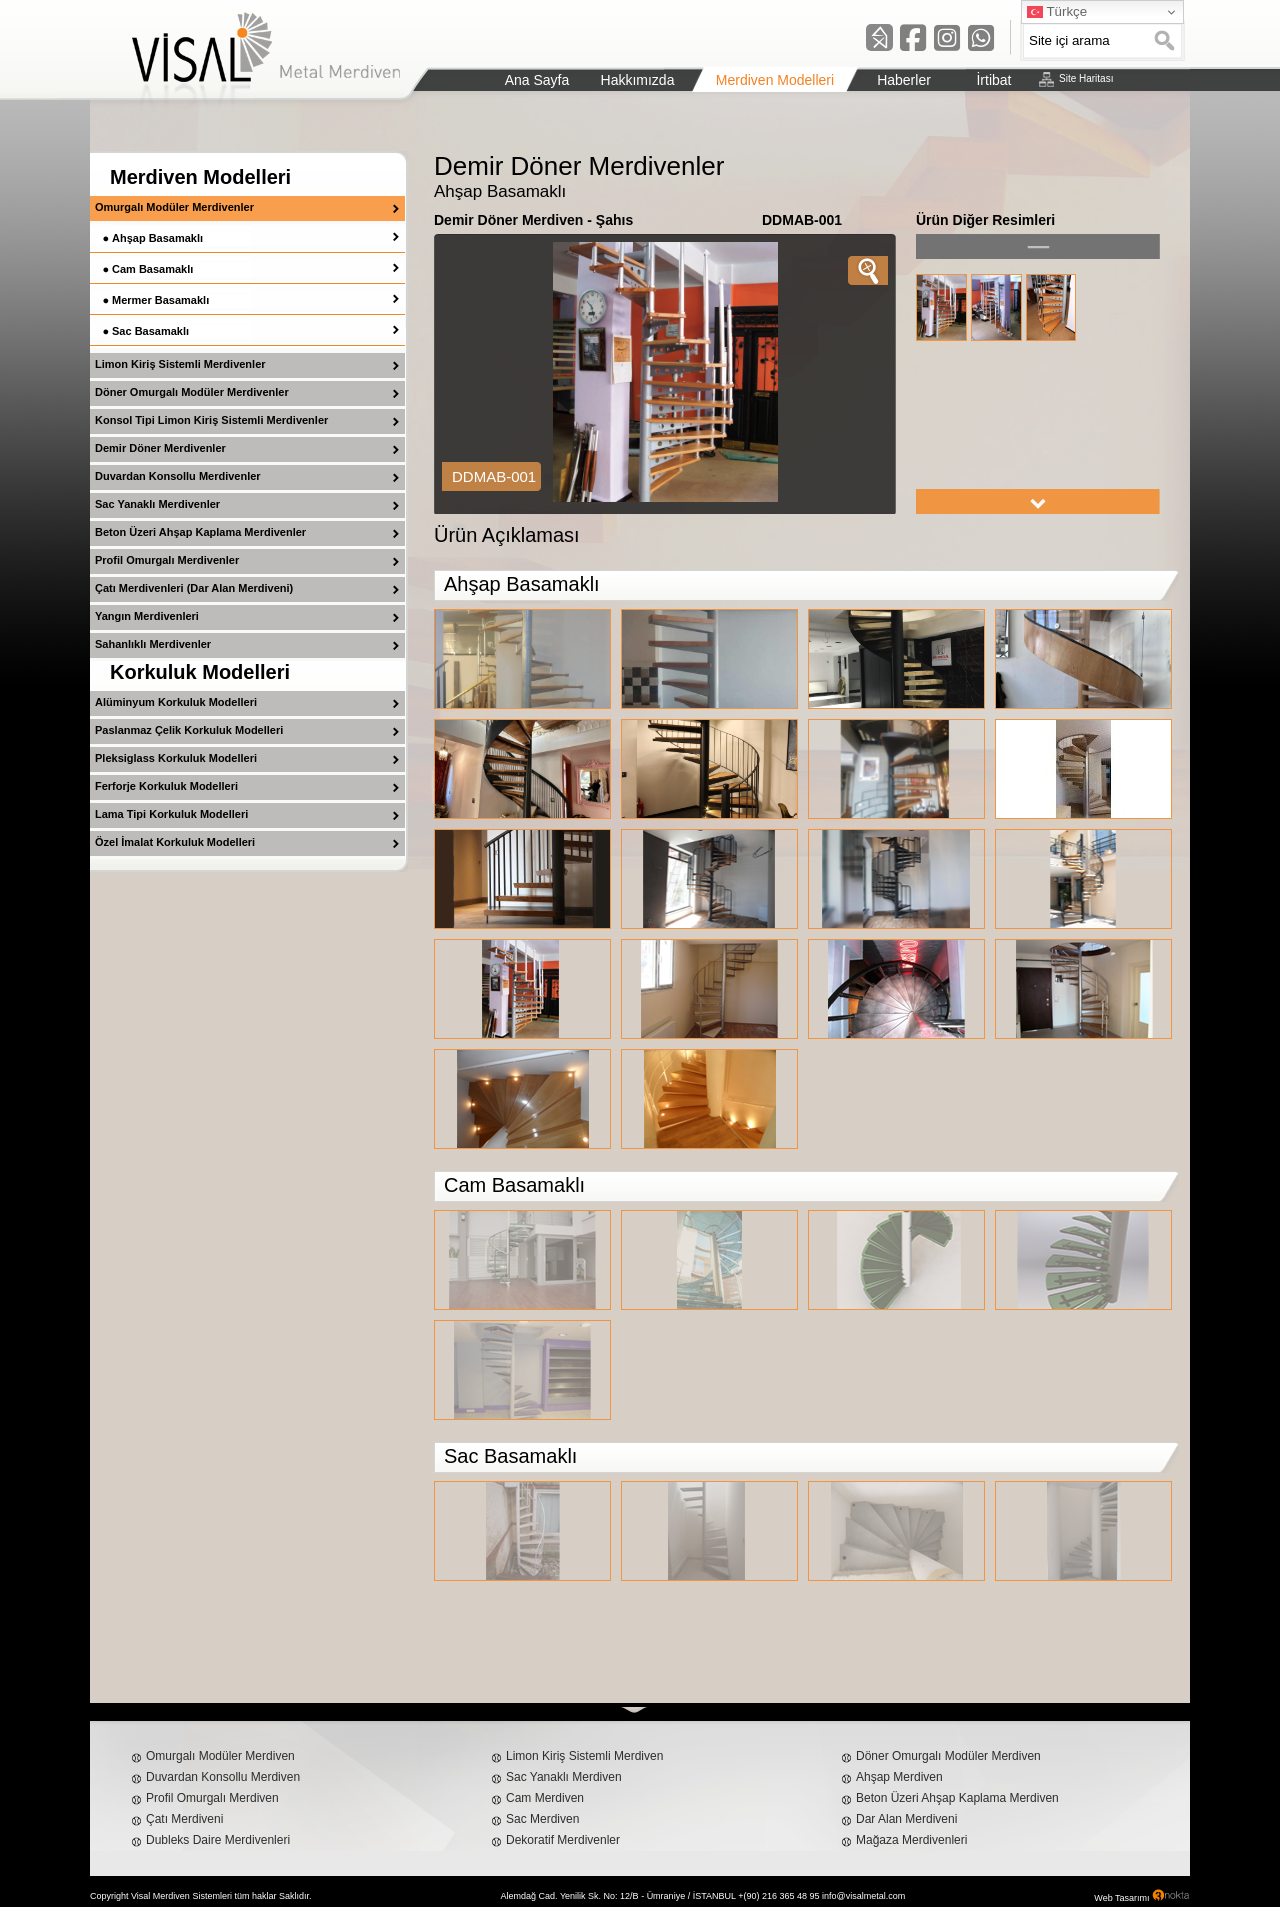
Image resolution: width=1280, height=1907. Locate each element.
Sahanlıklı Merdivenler (153, 644)
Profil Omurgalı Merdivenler (167, 560)
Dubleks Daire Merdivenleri (218, 1840)
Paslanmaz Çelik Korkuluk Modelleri (189, 730)
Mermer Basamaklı (160, 300)
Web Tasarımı (1121, 1898)
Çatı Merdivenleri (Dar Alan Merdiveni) (194, 588)
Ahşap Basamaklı (157, 238)
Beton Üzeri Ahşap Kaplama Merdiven (957, 1798)
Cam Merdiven (545, 1798)
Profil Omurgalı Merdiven (212, 1798)
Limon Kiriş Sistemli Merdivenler (180, 364)
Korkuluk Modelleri (200, 672)
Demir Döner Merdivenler (160, 448)
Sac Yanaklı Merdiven (564, 1777)
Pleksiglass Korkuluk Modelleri (176, 758)
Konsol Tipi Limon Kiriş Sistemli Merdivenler (211, 420)
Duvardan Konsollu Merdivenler (178, 476)
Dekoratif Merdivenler (563, 1840)
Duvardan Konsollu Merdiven (223, 1777)
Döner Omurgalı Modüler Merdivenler (192, 392)
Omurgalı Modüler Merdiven (220, 1756)
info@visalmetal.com (863, 1896)
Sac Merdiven (542, 1819)
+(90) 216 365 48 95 (778, 1896)
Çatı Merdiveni (184, 1819)
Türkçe (1057, 12)
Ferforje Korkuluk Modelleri (166, 786)
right (1038, 501)
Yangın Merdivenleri (147, 616)
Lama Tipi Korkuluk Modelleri (171, 814)
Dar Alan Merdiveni (906, 1819)
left (1038, 246)
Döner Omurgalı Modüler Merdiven (948, 1756)
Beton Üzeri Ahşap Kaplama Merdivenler (200, 532)
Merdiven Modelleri (200, 177)
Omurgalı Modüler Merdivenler (174, 207)
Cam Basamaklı (152, 269)
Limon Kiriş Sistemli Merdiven (584, 1756)
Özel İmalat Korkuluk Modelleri (175, 842)
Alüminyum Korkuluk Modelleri (176, 702)
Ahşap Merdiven (899, 1777)
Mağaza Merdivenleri (911, 1840)
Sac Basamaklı (150, 331)
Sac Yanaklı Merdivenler (157, 504)
